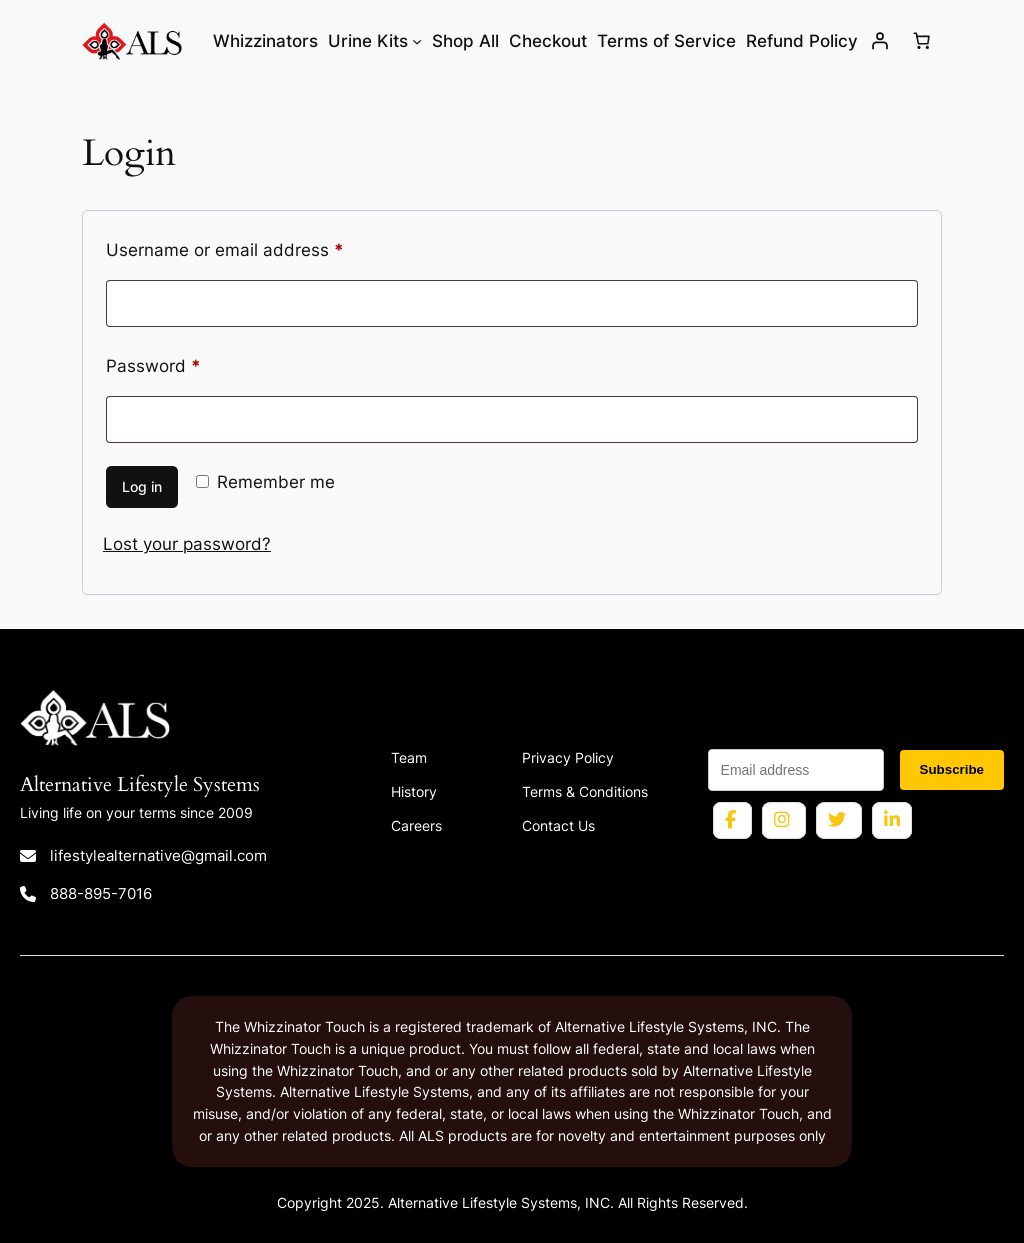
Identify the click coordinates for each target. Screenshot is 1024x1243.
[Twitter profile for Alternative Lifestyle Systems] (839, 820)
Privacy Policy (568, 757)
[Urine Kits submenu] (417, 41)
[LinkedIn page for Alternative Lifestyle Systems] (892, 820)
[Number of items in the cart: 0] (921, 41)
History (414, 791)
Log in (142, 486)
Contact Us (558, 825)
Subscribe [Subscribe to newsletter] (952, 769)
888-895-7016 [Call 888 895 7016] (101, 893)
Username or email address (260, 247)
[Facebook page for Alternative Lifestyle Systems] (732, 820)
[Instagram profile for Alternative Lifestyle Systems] (784, 820)
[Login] (879, 41)
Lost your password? (187, 544)
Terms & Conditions (585, 791)
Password (189, 363)
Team (409, 757)
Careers (416, 825)
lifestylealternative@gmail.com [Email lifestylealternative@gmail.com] (158, 855)
